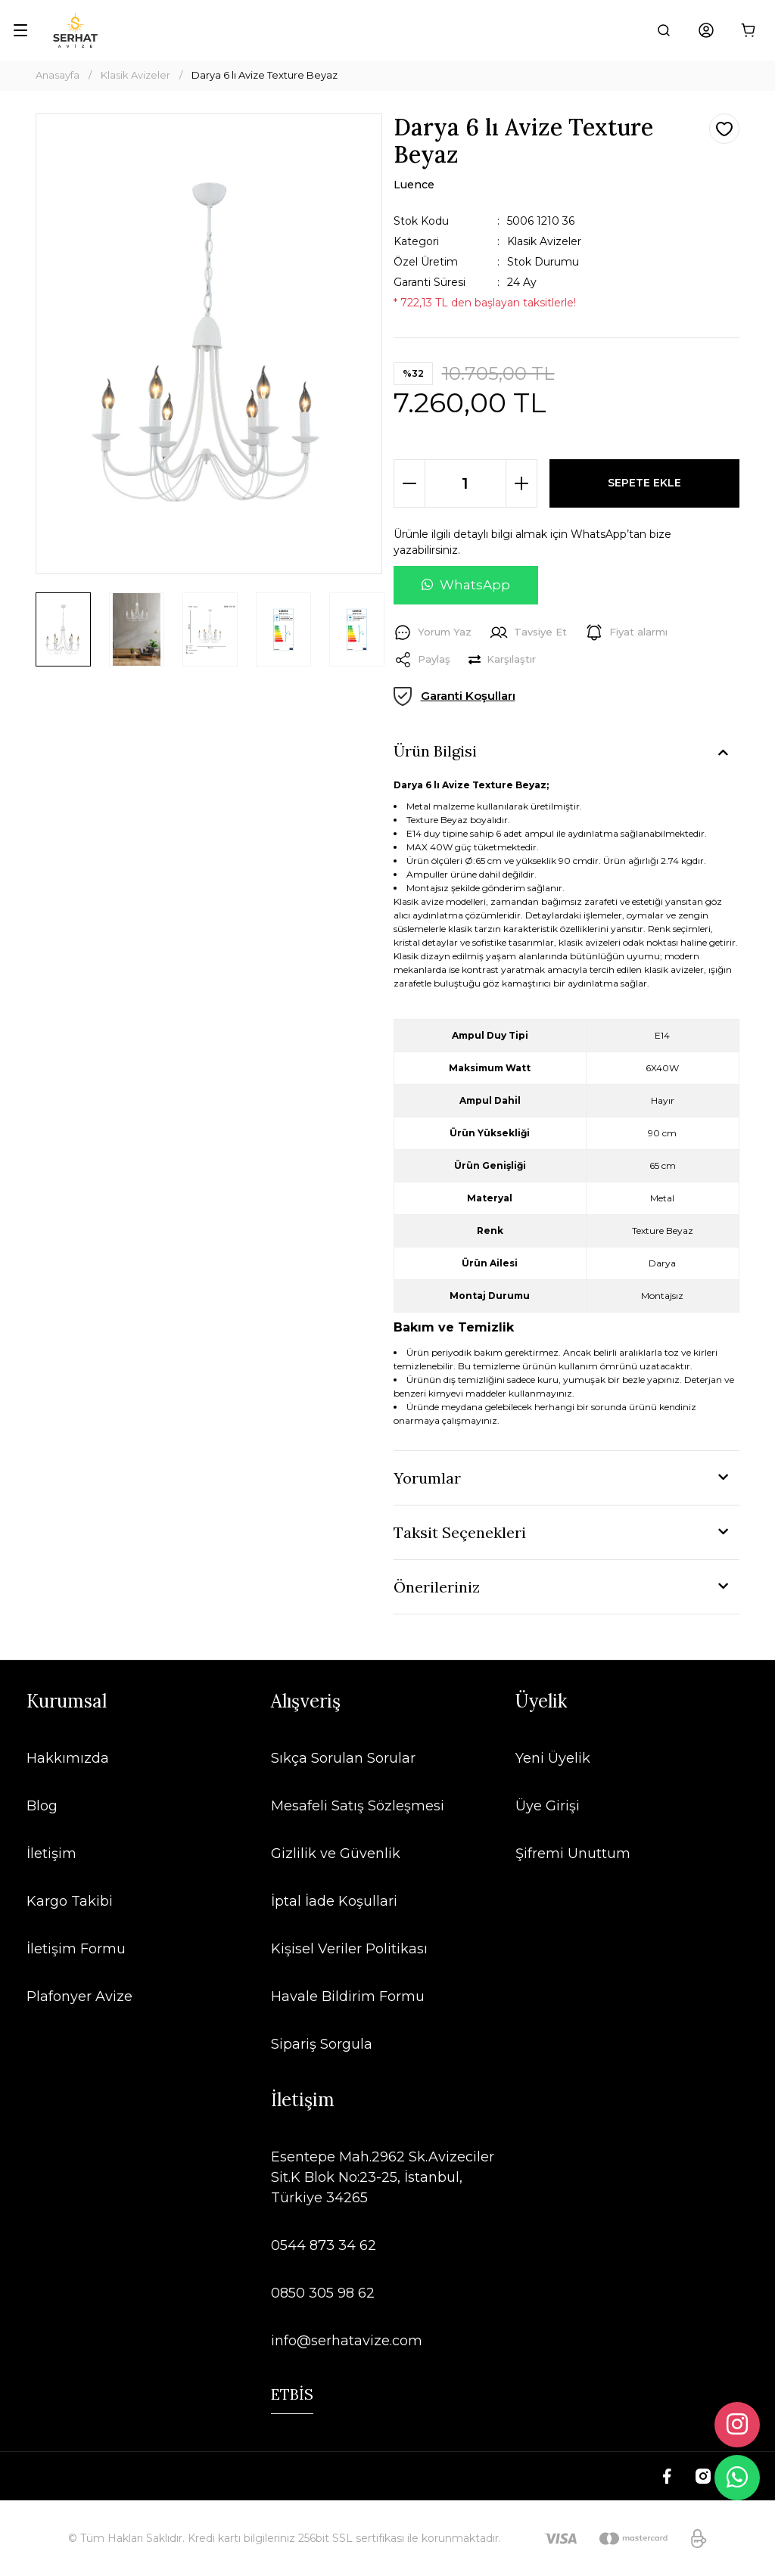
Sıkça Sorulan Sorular (343, 1758)
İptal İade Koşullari (334, 1901)
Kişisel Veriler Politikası (349, 1949)
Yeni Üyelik (552, 1758)
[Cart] (748, 30)
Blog (42, 1806)
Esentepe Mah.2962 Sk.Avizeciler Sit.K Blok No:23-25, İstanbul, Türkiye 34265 (382, 2177)
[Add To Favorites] (724, 128)
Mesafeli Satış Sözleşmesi (357, 1806)
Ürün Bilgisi (435, 750)
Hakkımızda (67, 1758)
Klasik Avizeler (544, 241)
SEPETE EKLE (644, 482)
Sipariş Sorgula (321, 2044)
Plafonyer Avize (79, 1996)
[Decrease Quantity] (409, 483)
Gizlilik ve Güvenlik (335, 1853)
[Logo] (75, 30)
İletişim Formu (76, 1949)
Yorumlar (427, 1477)
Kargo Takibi (69, 1901)
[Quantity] (465, 483)
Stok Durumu (543, 262)
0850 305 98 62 (323, 2293)
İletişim (51, 1853)
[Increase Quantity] (521, 483)
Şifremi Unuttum (572, 1853)
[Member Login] (706, 30)
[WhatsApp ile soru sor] (466, 585)
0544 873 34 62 (323, 2245)
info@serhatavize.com (346, 2340)
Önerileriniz (437, 1586)
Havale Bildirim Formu (348, 1996)
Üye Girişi (547, 1806)
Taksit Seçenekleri (460, 1532)
